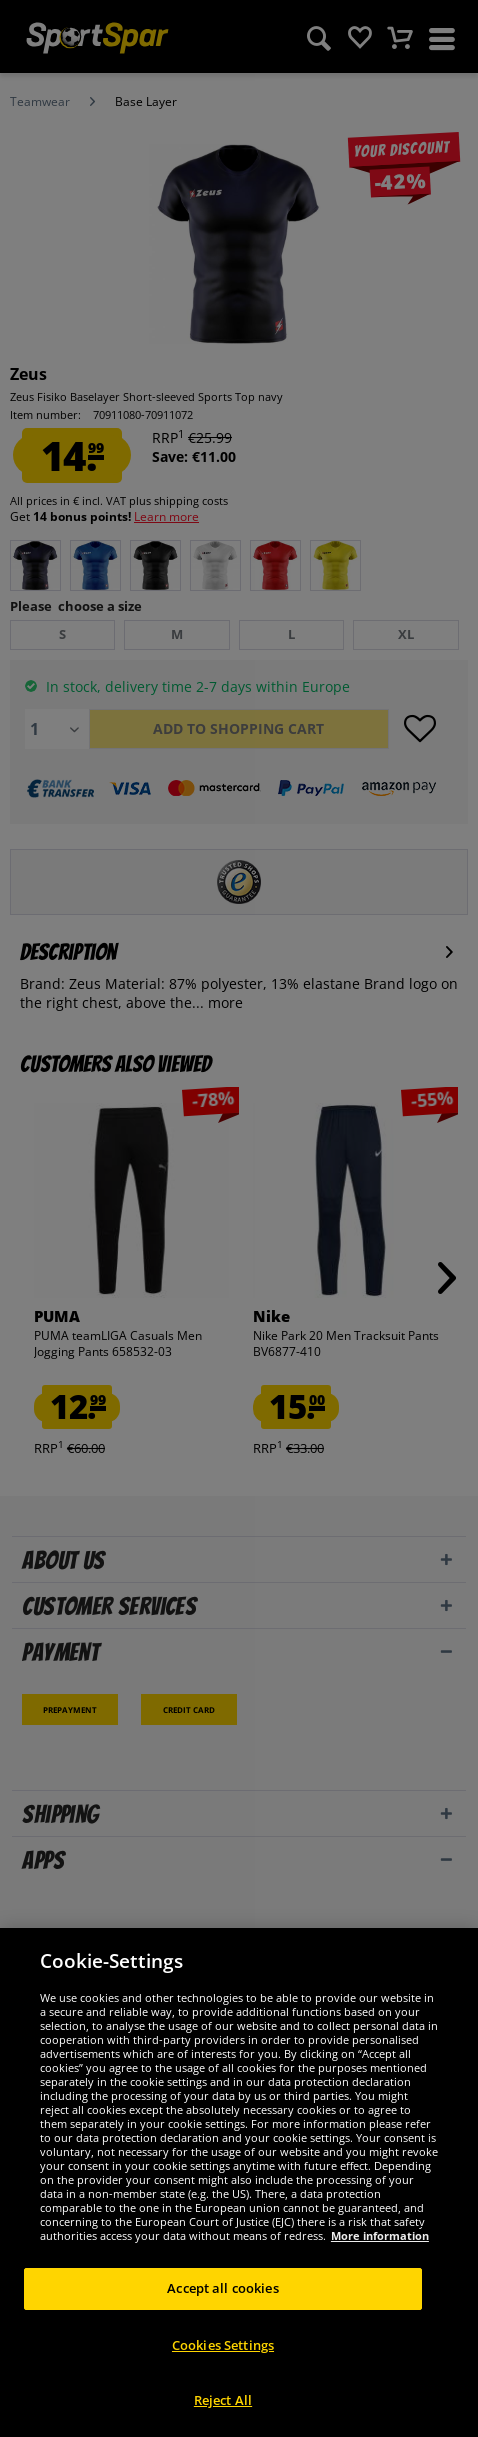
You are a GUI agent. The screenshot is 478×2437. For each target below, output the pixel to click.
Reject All (223, 2400)
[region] (239, 2182)
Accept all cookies (222, 2288)
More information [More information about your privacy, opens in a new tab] (380, 2235)
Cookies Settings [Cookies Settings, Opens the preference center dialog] (223, 2345)
